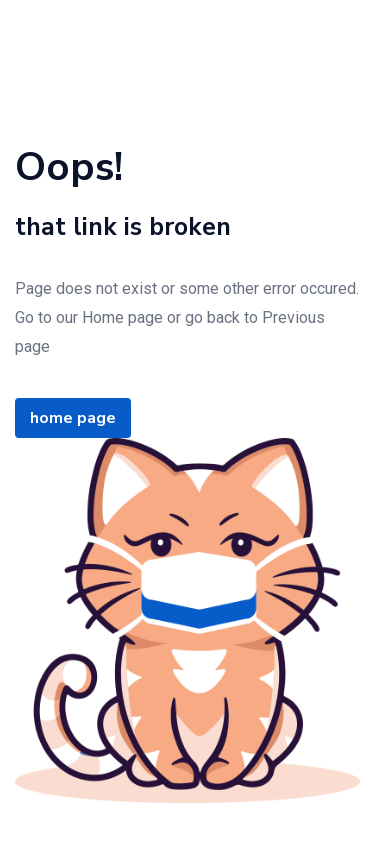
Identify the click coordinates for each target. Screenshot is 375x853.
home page (73, 418)
